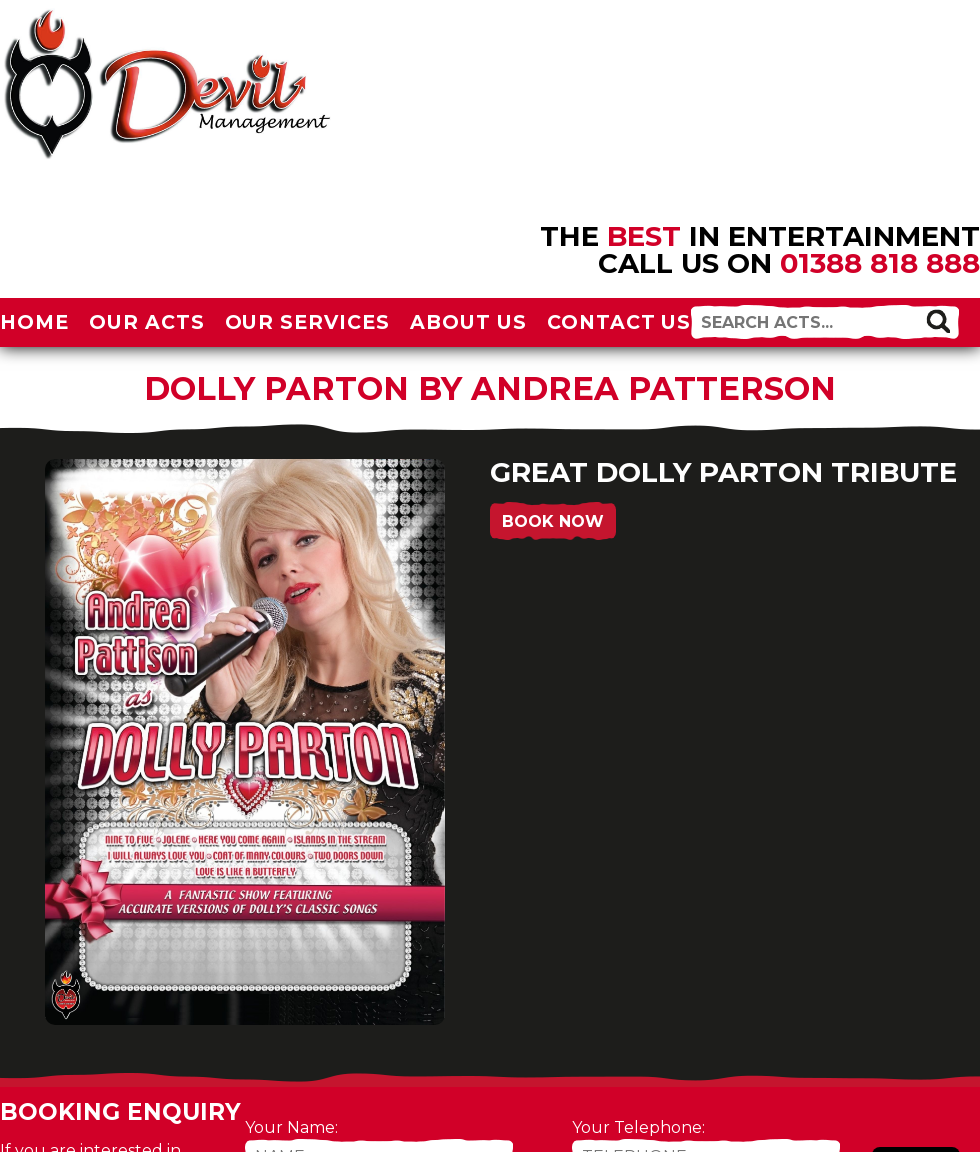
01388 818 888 (880, 263)
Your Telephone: (638, 1127)
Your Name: (291, 1127)
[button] (938, 320)
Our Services (308, 322)
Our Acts (147, 322)
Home (34, 322)
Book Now (553, 521)
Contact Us (619, 322)
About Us (468, 322)
